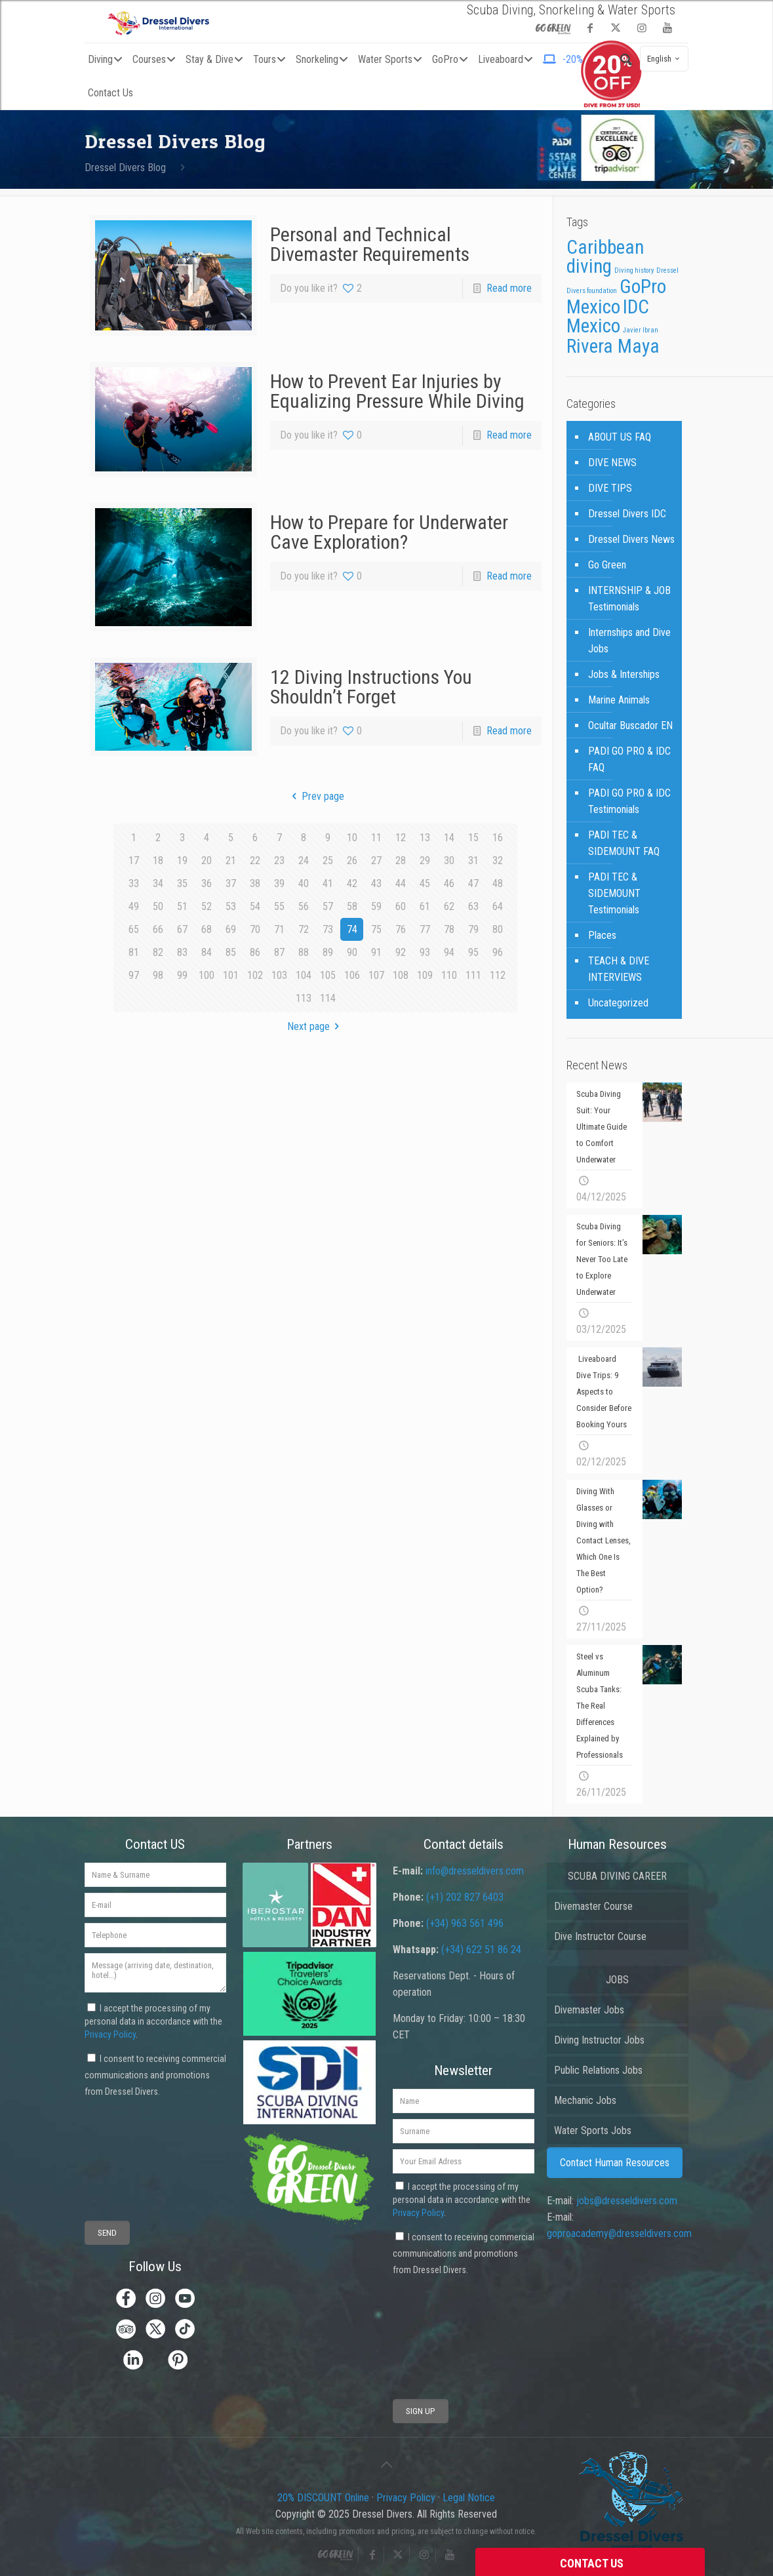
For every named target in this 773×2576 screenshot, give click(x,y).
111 (473, 975)
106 (352, 975)
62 (449, 906)
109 (425, 975)
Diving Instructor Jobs (599, 2040)
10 (352, 837)
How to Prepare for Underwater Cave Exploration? (389, 532)
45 (425, 883)
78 (449, 929)
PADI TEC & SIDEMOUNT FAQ (624, 843)
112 (497, 975)
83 (182, 952)
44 (400, 883)
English (665, 59)
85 (231, 952)
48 (497, 883)
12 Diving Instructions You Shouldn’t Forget (371, 686)
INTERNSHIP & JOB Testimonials (629, 598)
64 (497, 906)
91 (376, 952)
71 (279, 929)
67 (182, 929)
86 (255, 952)
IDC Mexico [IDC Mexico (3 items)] (607, 316)
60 (400, 906)
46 (449, 883)
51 (182, 906)
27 (376, 860)
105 (328, 975)
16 (497, 837)
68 (206, 929)
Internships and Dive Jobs (629, 640)
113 (303, 998)
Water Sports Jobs (592, 2130)
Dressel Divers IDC (627, 513)
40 (303, 883)
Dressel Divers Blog (125, 167)
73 (328, 929)
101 (231, 975)
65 (134, 929)
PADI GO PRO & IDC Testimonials (629, 801)
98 (158, 975)
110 (449, 975)
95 (473, 952)
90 (352, 952)
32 (497, 860)
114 (328, 998)
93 (425, 952)
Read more (509, 288)
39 (279, 883)
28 (400, 860)
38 (255, 883)
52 (206, 906)
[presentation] (133, 2147)
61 (425, 906)
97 (134, 975)
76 (400, 929)
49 (134, 906)
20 (206, 860)
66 (158, 929)
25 (328, 860)
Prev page (315, 796)
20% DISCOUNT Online (323, 2497)
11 (376, 837)
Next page (315, 1026)
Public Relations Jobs (598, 2070)
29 (425, 860)
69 (231, 929)
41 (328, 883)
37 (231, 883)
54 (255, 906)
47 (473, 883)
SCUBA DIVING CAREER (617, 1876)
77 (425, 929)
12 (400, 837)
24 (303, 860)
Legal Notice (469, 2497)
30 (449, 860)
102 (255, 975)
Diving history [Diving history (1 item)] (634, 270)
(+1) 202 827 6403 (465, 1897)
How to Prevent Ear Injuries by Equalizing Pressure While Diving (397, 391)
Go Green (607, 565)
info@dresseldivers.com (475, 1871)
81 (134, 952)
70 (255, 929)
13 (425, 837)
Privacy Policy (110, 2034)
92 (400, 952)
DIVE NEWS (612, 462)
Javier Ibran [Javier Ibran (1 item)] (640, 330)
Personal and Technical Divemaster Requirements (369, 244)
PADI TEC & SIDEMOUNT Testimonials (614, 893)
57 (328, 906)
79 (473, 929)
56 (303, 906)
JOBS (617, 1979)
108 (400, 975)
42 (352, 883)
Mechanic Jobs (585, 2100)
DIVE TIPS (610, 488)
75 (376, 929)
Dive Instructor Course (600, 1936)
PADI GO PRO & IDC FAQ (629, 759)
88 (303, 952)
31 (473, 860)
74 (352, 929)
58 (352, 906)
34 (158, 883)
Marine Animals (619, 700)
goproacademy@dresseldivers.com (619, 2233)
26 (352, 860)
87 (279, 952)
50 (158, 906)
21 (231, 860)
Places (602, 935)
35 (182, 883)
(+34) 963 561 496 (465, 1923)
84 (206, 952)
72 (303, 929)
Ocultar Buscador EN (630, 725)
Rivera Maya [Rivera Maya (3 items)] (613, 346)
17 (134, 860)
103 (279, 975)
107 (376, 975)
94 (449, 952)
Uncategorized (618, 1003)
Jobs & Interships (624, 674)
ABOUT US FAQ (619, 437)
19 (182, 860)
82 (158, 952)
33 (134, 883)
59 (376, 906)
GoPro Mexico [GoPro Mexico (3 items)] (616, 296)
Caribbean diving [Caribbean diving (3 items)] (605, 256)
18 (158, 860)
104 (303, 975)
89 (328, 952)
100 (206, 975)
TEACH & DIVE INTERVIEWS (618, 969)
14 (449, 837)
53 (231, 906)
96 (497, 952)
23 (279, 860)
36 (206, 883)
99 (182, 975)
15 (473, 837)
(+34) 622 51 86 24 (481, 1949)
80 (497, 929)
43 (376, 883)
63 (473, 906)
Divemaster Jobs (589, 2010)
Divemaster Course (593, 1906)
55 (279, 906)
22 (255, 860)
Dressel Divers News (631, 539)
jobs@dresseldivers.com (626, 2200)
